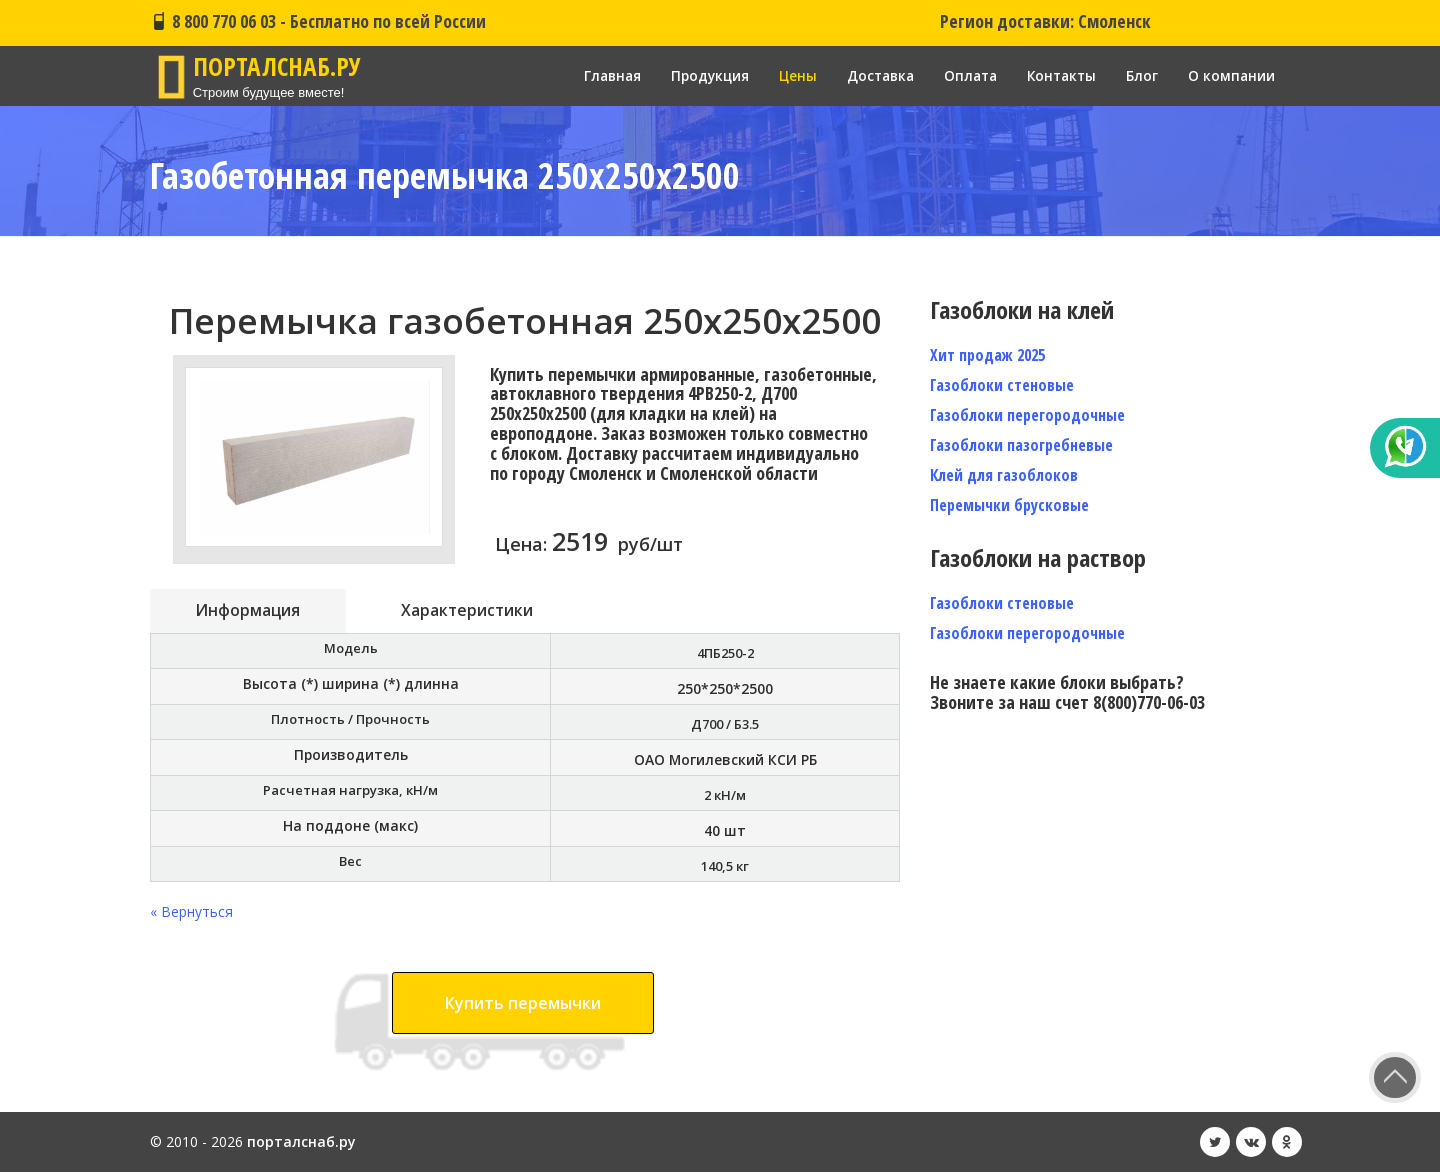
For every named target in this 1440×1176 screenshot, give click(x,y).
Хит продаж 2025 (987, 355)
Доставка (870, 75)
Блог (1141, 75)
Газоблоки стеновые (1002, 385)
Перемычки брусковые (1009, 505)
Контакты (1058, 75)
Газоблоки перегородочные (1027, 415)
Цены (785, 75)
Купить (523, 1007)
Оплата (964, 75)
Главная (595, 75)
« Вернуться (191, 915)
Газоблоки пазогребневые (1021, 445)
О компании (1231, 75)
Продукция (695, 75)
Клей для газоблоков (1004, 475)
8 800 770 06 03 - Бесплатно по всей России (318, 21)
